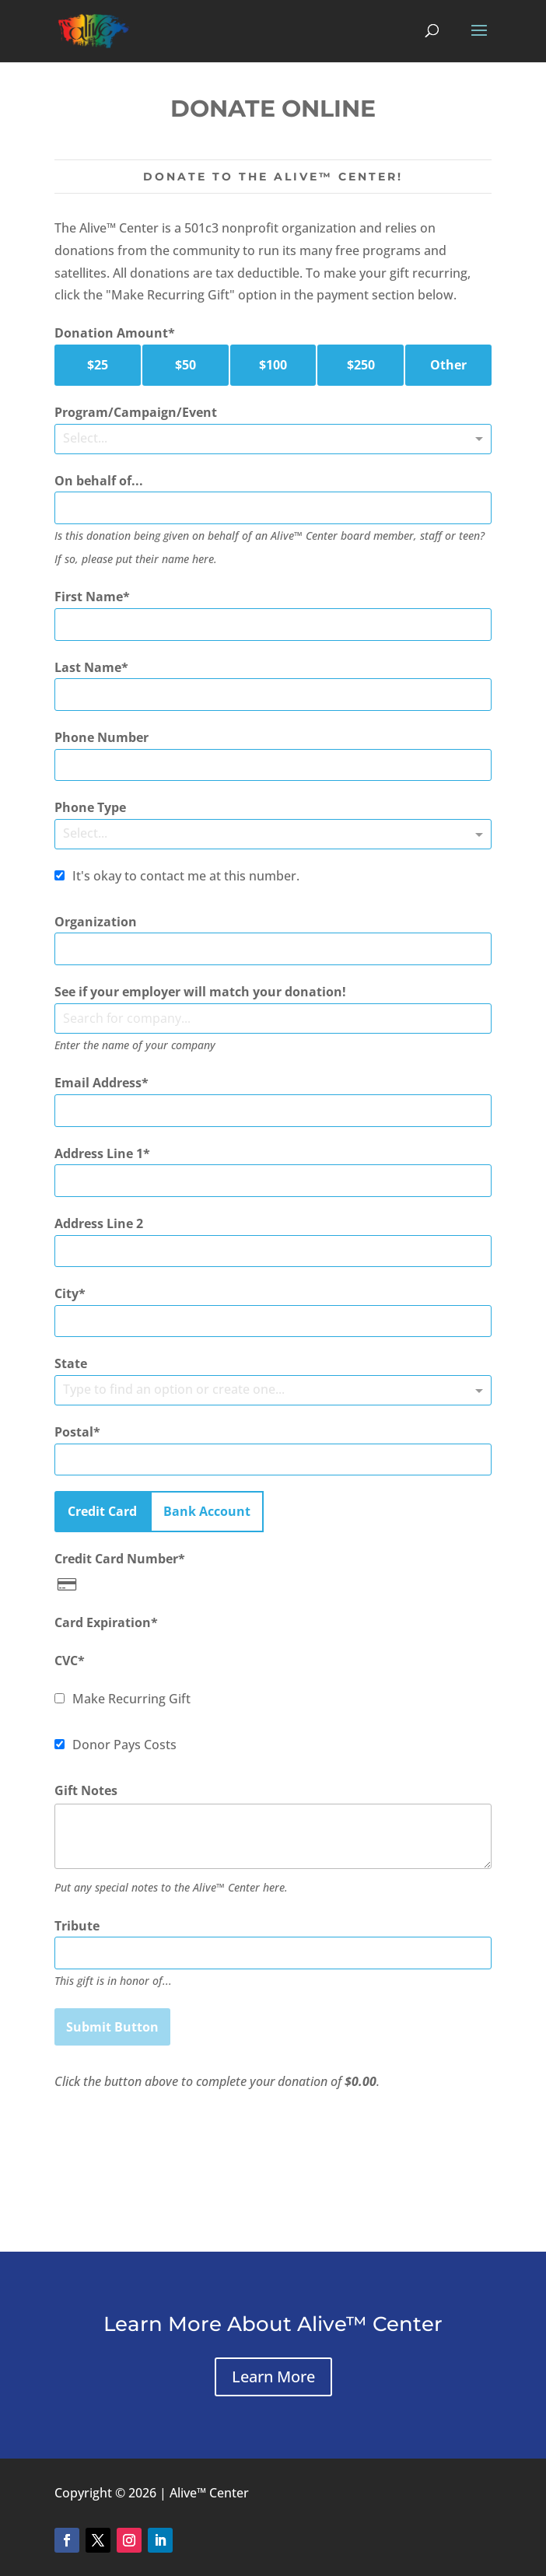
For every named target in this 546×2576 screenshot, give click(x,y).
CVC (66, 1660)
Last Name (87, 667)
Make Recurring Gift (131, 1698)
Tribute (77, 1925)
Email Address (98, 1082)
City (66, 1293)
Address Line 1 (98, 1153)
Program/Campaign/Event (135, 412)
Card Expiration (102, 1622)
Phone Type (90, 807)
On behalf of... (98, 480)
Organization (95, 921)
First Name (88, 596)
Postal (73, 1431)
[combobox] (273, 1018)
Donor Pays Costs (124, 1744)
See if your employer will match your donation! (200, 991)
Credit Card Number (116, 1558)
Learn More (273, 2376)
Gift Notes (85, 1790)
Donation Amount (111, 332)
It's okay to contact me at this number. (185, 875)
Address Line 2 (98, 1223)
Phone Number (101, 737)
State (70, 1363)
